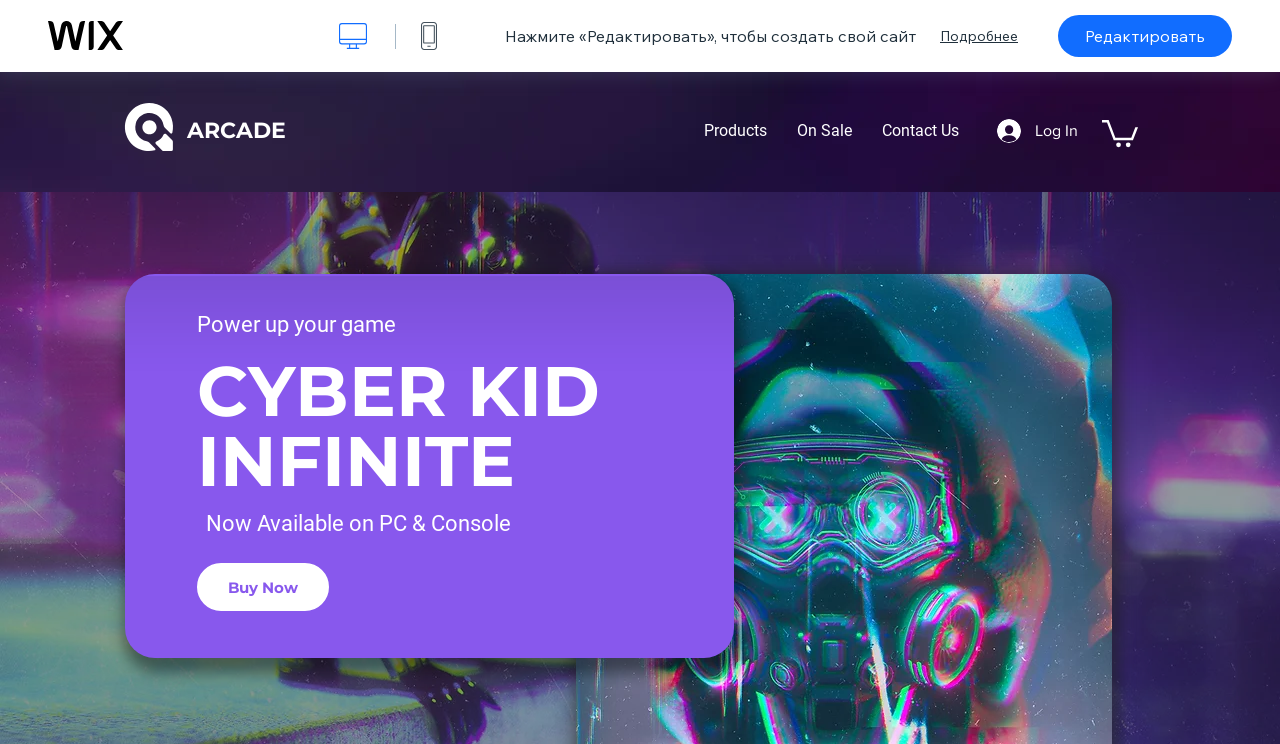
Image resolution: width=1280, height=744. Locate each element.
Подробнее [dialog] (979, 36)
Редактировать (1145, 36)
